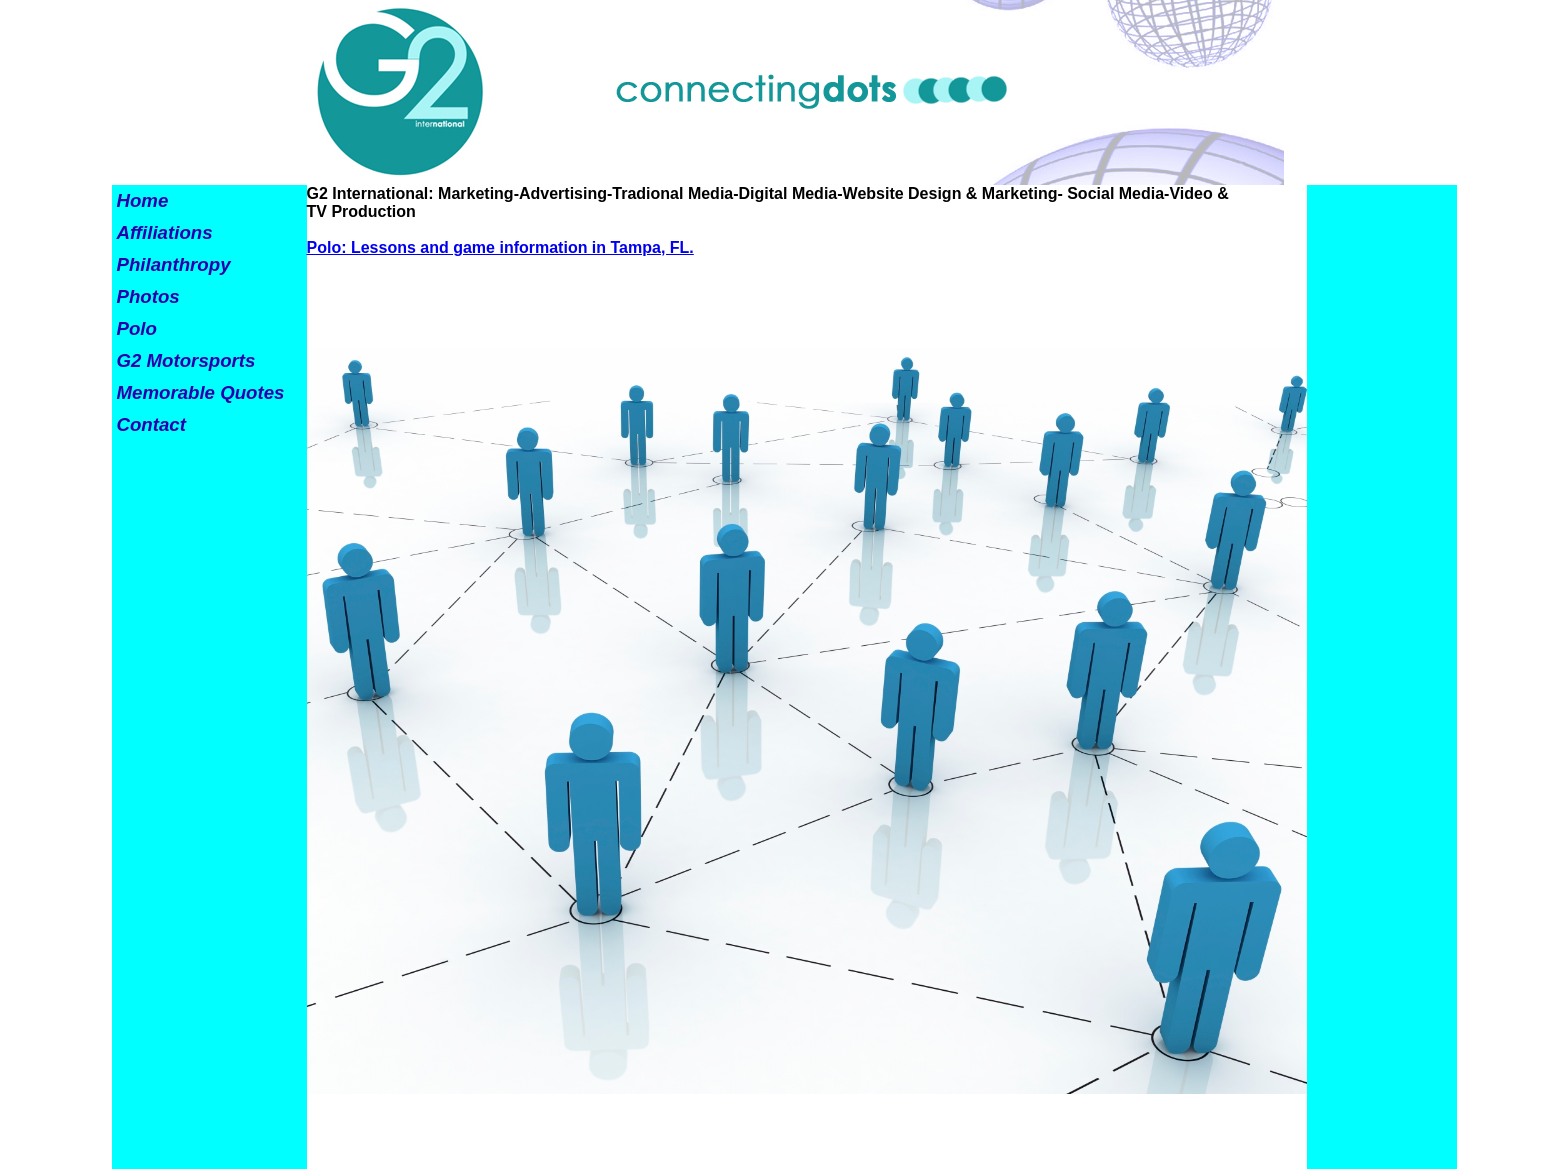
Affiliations (165, 232)
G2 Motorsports (186, 360)
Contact (151, 424)
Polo (137, 328)
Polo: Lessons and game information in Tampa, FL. (500, 247)
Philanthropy (174, 264)
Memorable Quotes (201, 392)
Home (143, 200)
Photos (148, 296)
